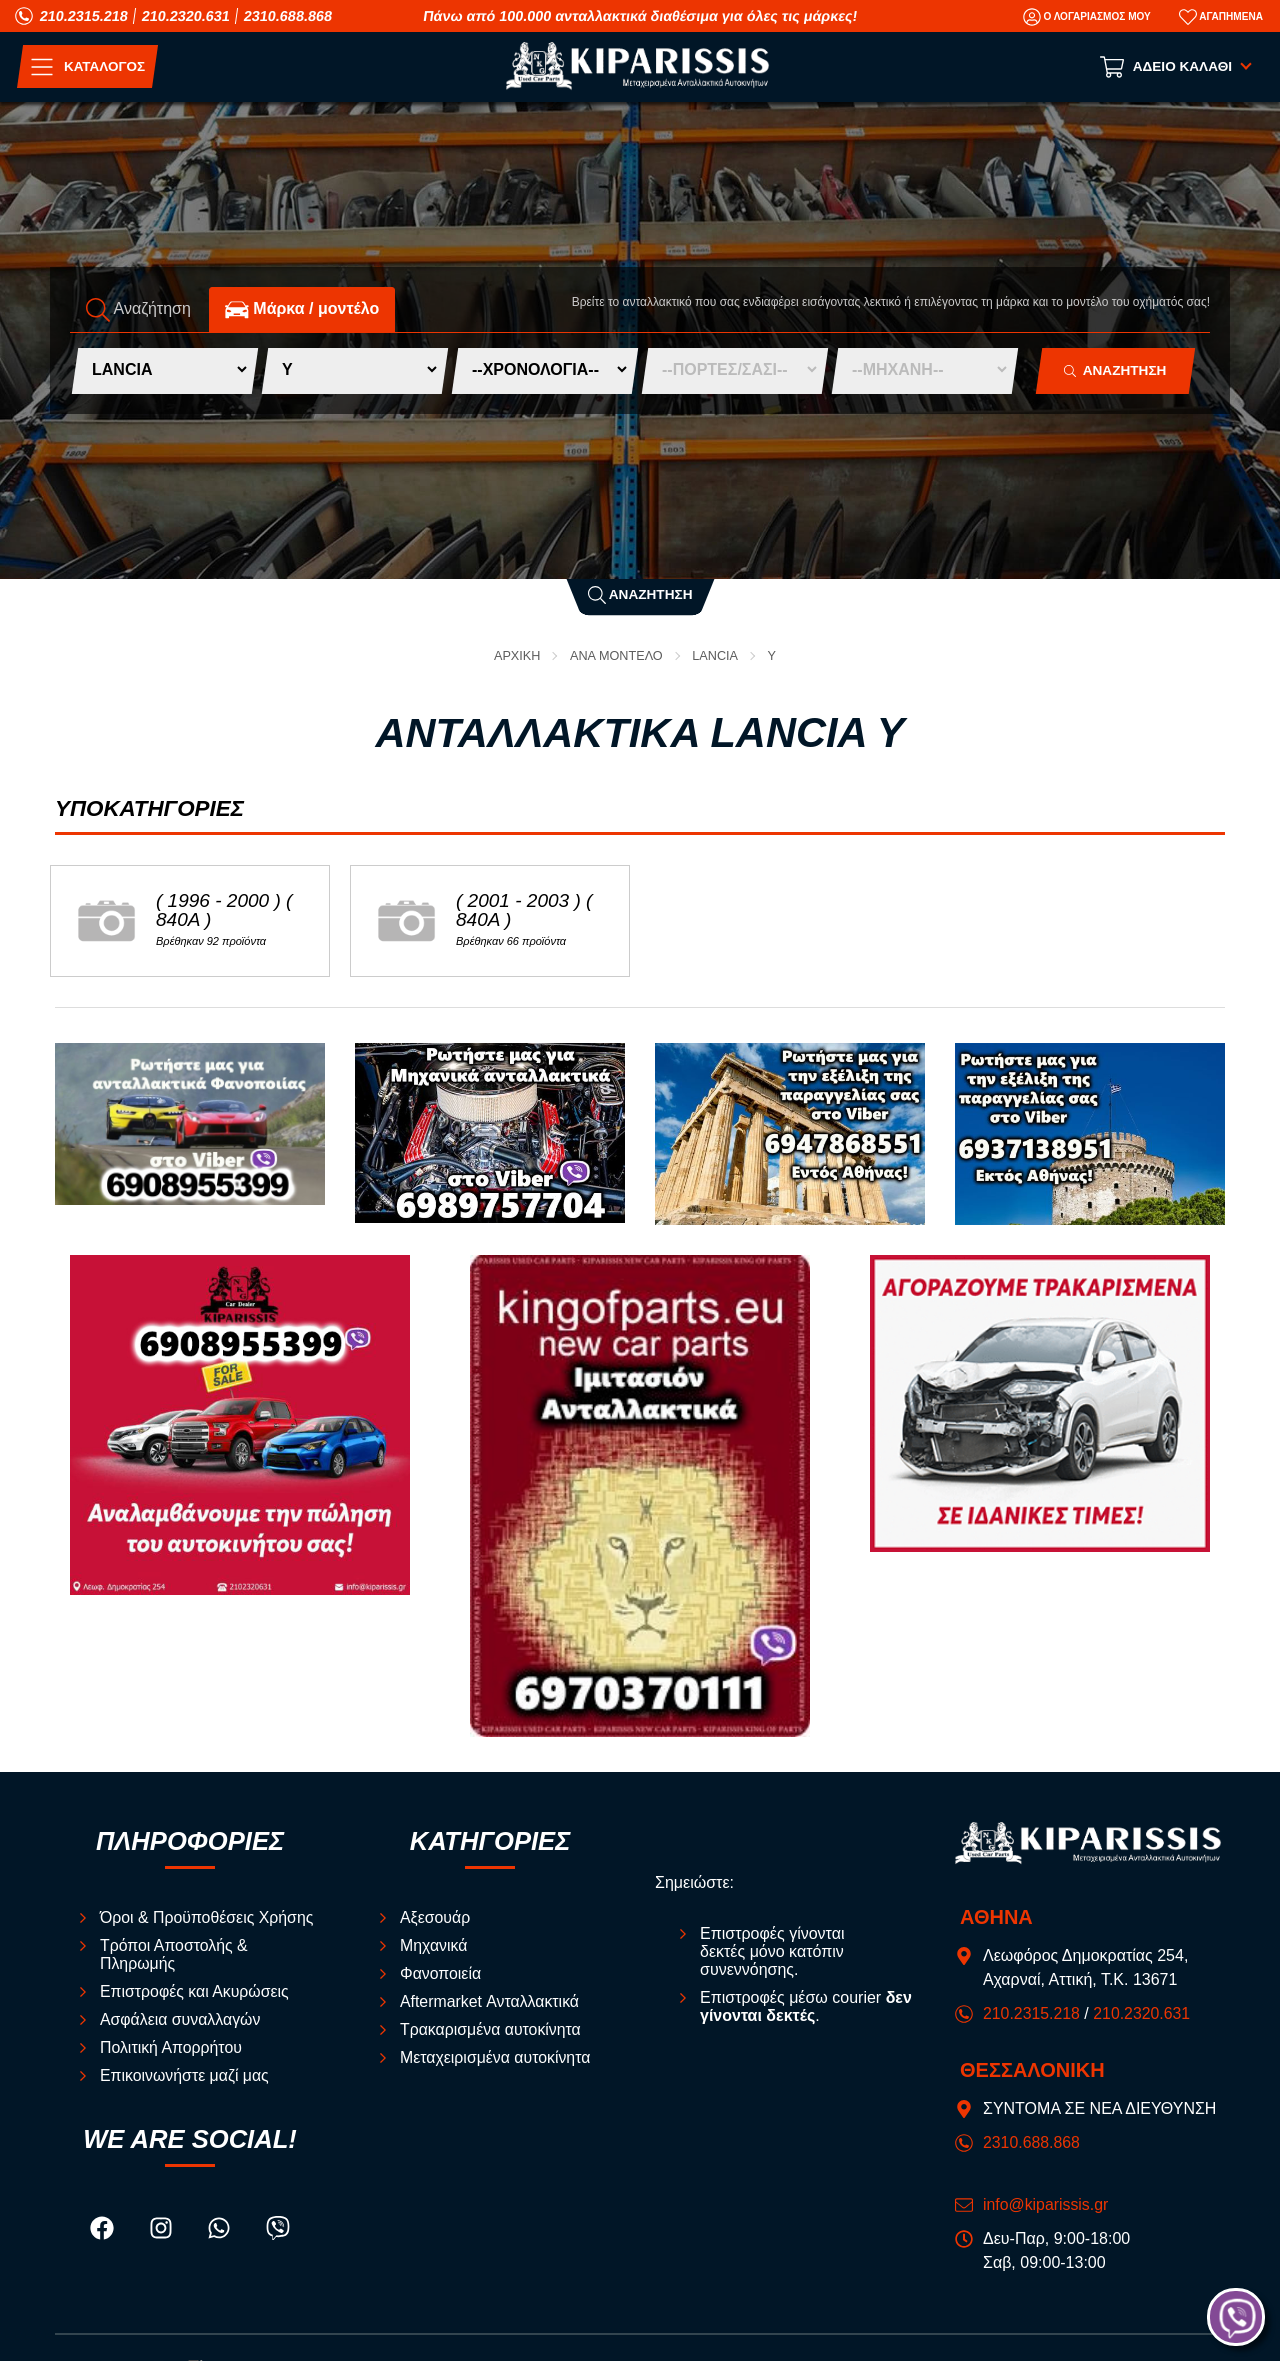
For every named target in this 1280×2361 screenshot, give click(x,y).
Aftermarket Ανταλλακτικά (490, 2002)
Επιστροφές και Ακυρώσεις (195, 1992)
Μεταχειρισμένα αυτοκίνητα (496, 2058)
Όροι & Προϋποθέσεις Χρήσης (207, 1918)
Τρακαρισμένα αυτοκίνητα (491, 2030)
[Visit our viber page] (278, 2231)
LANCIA (716, 655)
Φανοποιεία (441, 1974)
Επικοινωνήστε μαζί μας (185, 2076)
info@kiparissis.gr (1046, 2204)
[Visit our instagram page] (163, 2231)
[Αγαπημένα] (1221, 17)
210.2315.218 (84, 16)
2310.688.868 (288, 16)
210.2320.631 (186, 16)
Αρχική (516, 655)
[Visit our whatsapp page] (221, 2231)
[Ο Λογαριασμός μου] (1087, 17)
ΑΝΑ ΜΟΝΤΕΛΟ (617, 655)
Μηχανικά (434, 1946)
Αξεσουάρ (435, 1918)
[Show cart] (1177, 67)
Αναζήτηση (640, 594)
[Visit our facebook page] (104, 2231)
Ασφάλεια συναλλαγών (181, 2020)
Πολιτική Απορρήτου (171, 2048)
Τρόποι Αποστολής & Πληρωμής (174, 1955)
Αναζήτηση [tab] (138, 309)
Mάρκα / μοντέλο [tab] (302, 309)
